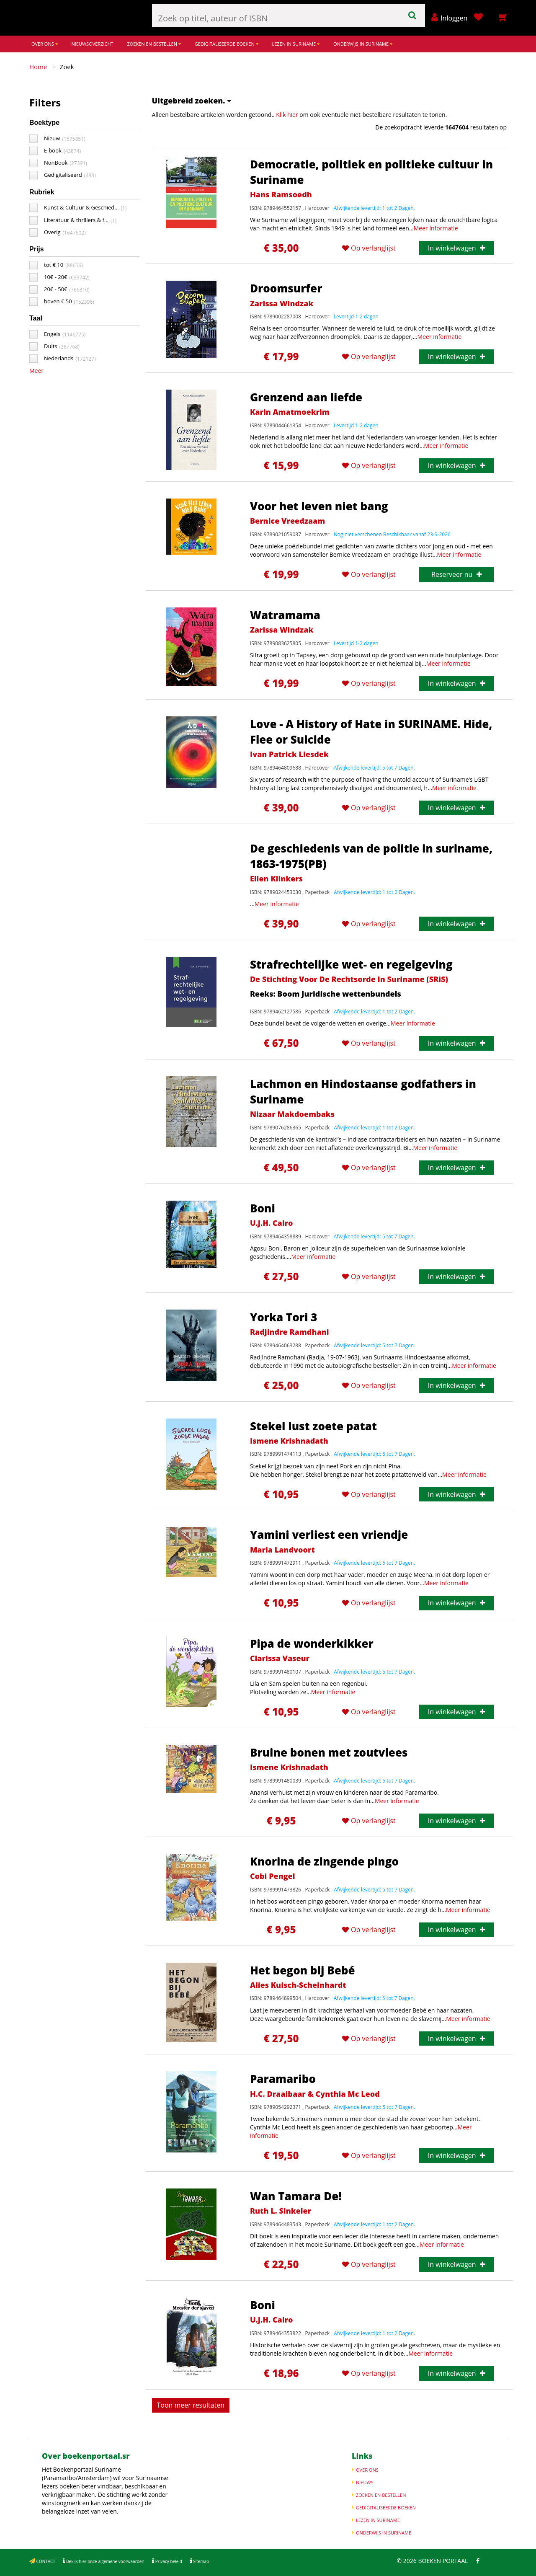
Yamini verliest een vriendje (329, 1534)
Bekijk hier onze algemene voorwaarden (104, 2561)
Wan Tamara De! (296, 2196)
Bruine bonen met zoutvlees (329, 1752)
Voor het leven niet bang (319, 506)
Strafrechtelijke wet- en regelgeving (351, 964)
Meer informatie (436, 228)
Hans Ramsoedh (281, 194)
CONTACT (45, 2561)
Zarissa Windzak (281, 303)
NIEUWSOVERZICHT (92, 44)
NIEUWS (365, 2482)
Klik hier (287, 115)
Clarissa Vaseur (279, 1658)
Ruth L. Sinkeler (280, 2211)
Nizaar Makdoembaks (292, 1114)
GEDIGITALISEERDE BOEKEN (226, 44)
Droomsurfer (286, 288)
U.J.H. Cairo (271, 1223)
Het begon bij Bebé (302, 1970)
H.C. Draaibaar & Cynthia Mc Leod (315, 2094)
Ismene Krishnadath (289, 1441)
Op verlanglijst (369, 248)
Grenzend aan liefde (306, 397)
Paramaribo (283, 2078)
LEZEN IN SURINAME (296, 44)
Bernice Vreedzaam (287, 521)
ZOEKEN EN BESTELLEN (153, 44)
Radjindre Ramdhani (289, 1332)
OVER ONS (44, 44)
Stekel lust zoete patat (313, 1426)
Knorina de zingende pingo (324, 1861)
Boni (262, 1208)
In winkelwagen (456, 248)
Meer (36, 371)
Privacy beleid (168, 2561)
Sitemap (200, 2561)
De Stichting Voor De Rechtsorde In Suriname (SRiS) (349, 979)
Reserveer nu (456, 574)
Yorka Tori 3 (283, 1317)
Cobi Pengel (272, 1876)
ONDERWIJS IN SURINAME (362, 44)
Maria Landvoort (282, 1550)
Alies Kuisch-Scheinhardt (298, 1985)
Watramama (285, 615)
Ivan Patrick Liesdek (289, 754)
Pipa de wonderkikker (312, 1643)
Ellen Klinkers (276, 878)
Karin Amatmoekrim (290, 412)
